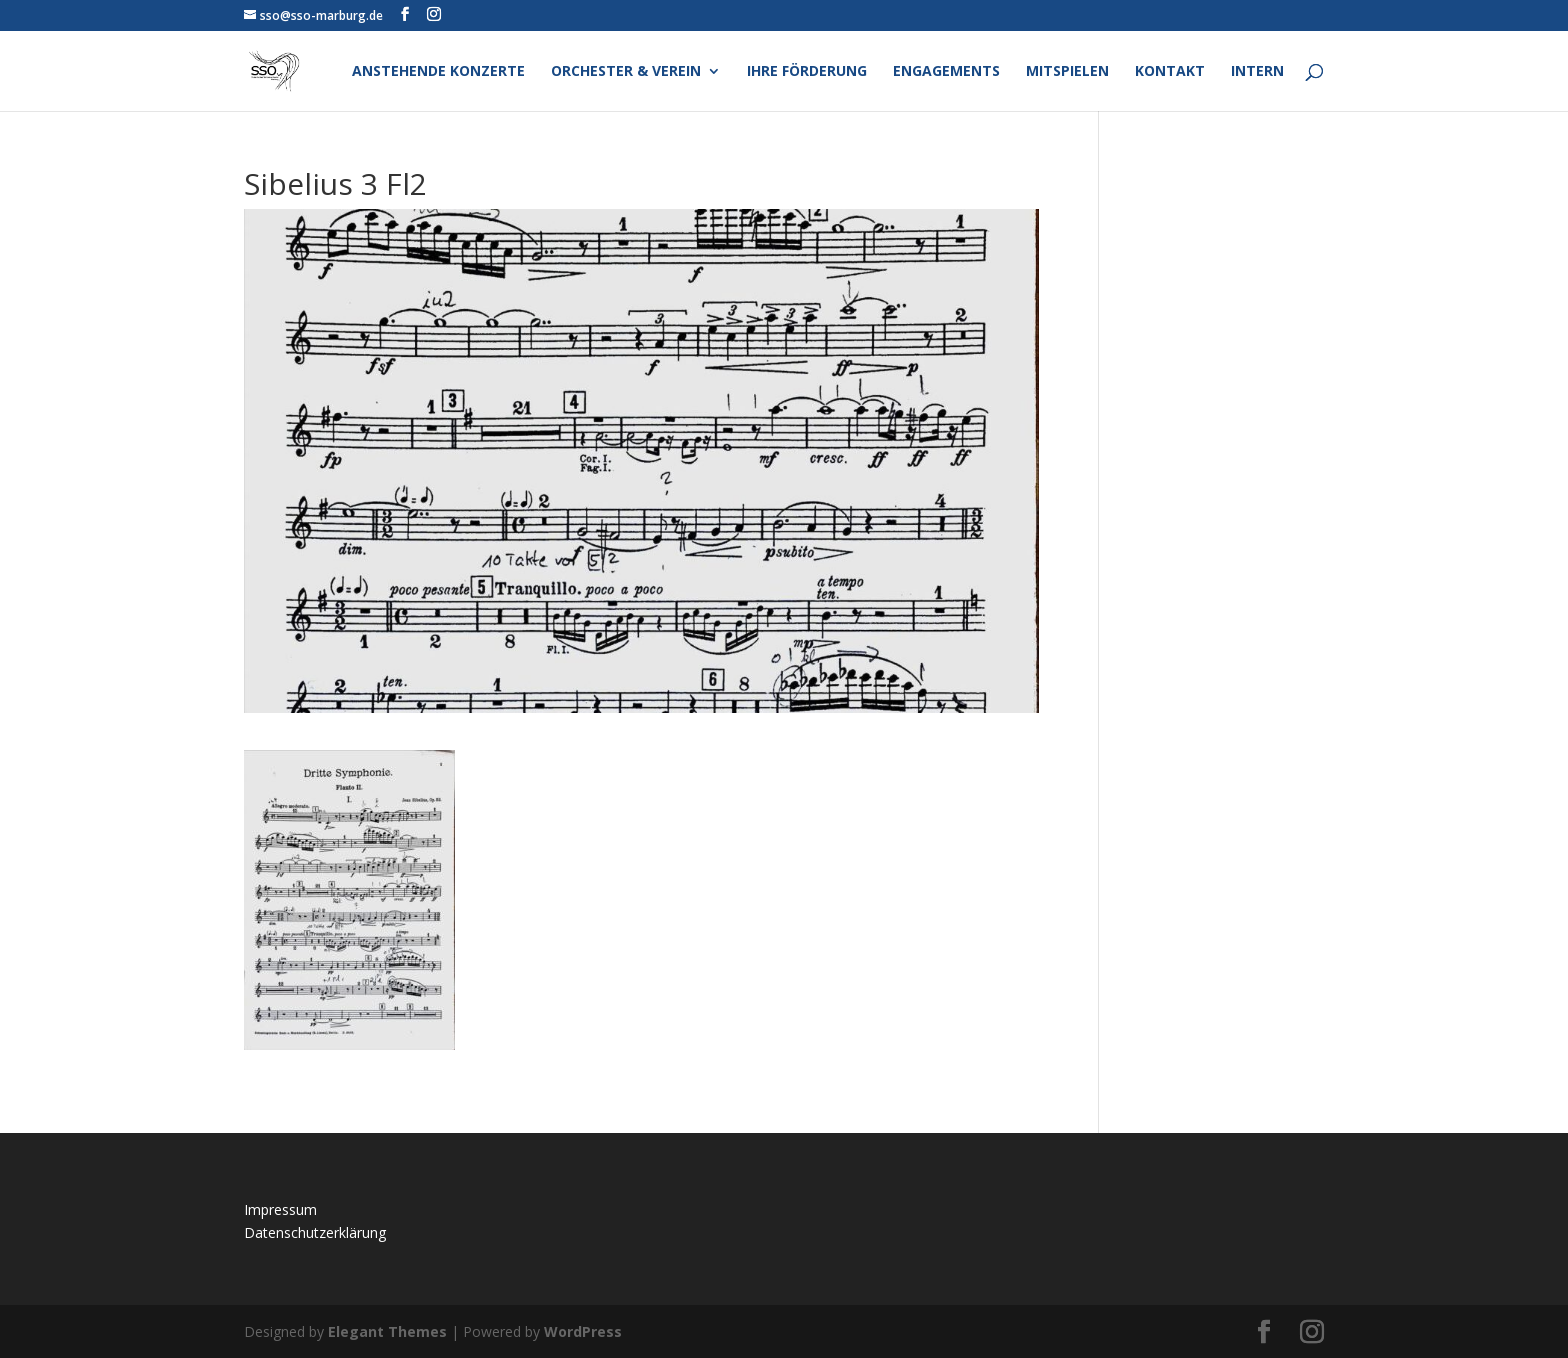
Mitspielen (1067, 72)
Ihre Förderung (807, 72)
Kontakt (1170, 72)
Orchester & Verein (626, 72)
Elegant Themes (387, 1331)
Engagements (946, 72)
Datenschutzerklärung (315, 1232)
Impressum (280, 1209)
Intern (1257, 72)
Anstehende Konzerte (438, 72)
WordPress (583, 1331)
